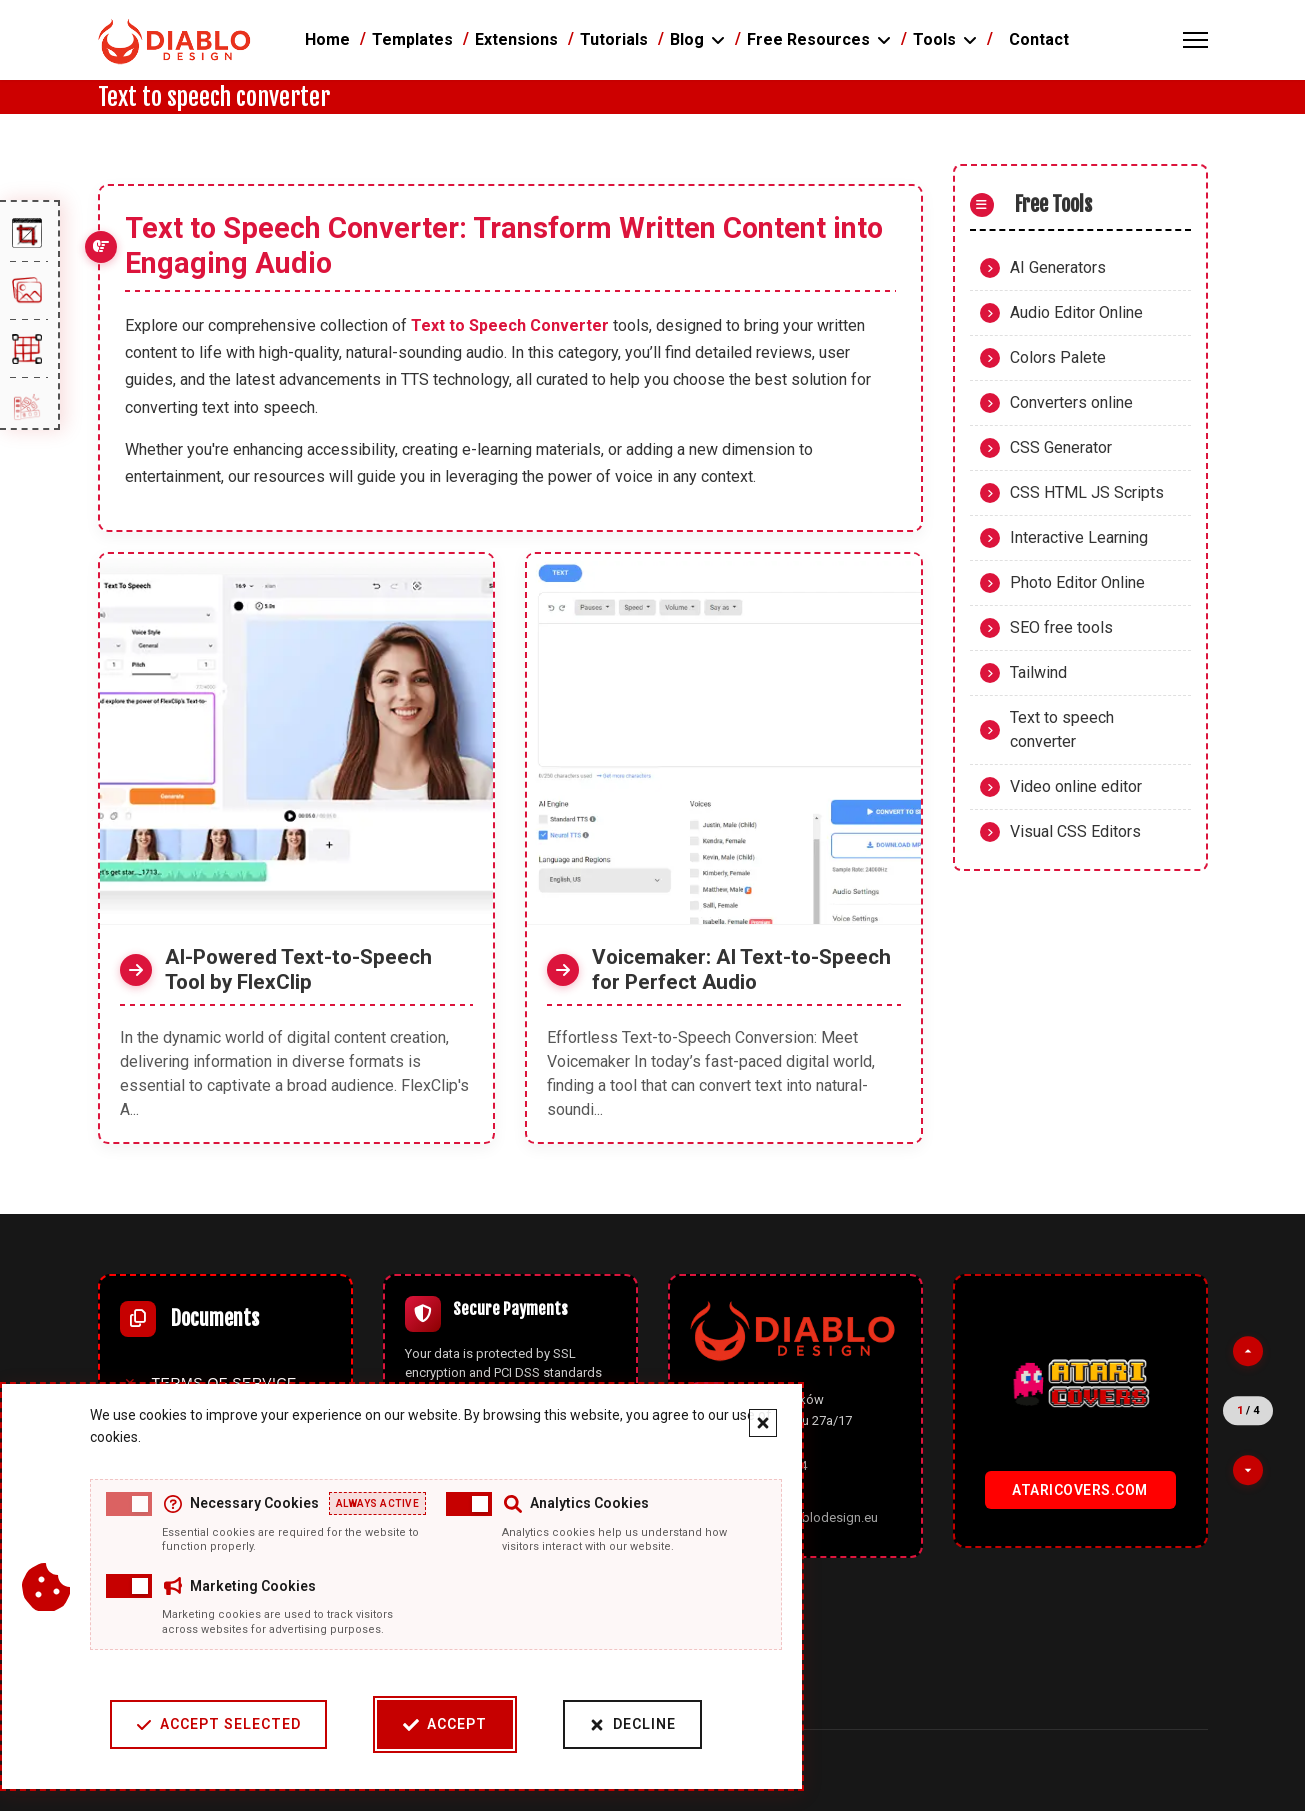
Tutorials (614, 39)
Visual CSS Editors (1075, 831)
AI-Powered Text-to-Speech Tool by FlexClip (298, 969)
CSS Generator (1061, 447)
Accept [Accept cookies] (444, 1724)
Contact (1039, 39)
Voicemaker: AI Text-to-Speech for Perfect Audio (741, 969)
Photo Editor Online (1077, 582)
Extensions (516, 39)
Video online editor (1076, 786)
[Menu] (1195, 40)
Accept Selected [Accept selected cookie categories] (217, 1724)
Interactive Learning (1079, 537)
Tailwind (1038, 672)
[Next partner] (1248, 1470)
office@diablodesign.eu (808, 1517)
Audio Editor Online (1076, 312)
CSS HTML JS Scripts (1087, 492)
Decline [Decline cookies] (631, 1724)
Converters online (1071, 402)
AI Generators (1058, 267)
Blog (687, 39)
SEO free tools (1061, 627)
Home (327, 39)
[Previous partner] (1248, 1351)
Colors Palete (1058, 357)
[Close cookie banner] (762, 1423)
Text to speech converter (1062, 729)
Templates (412, 39)
